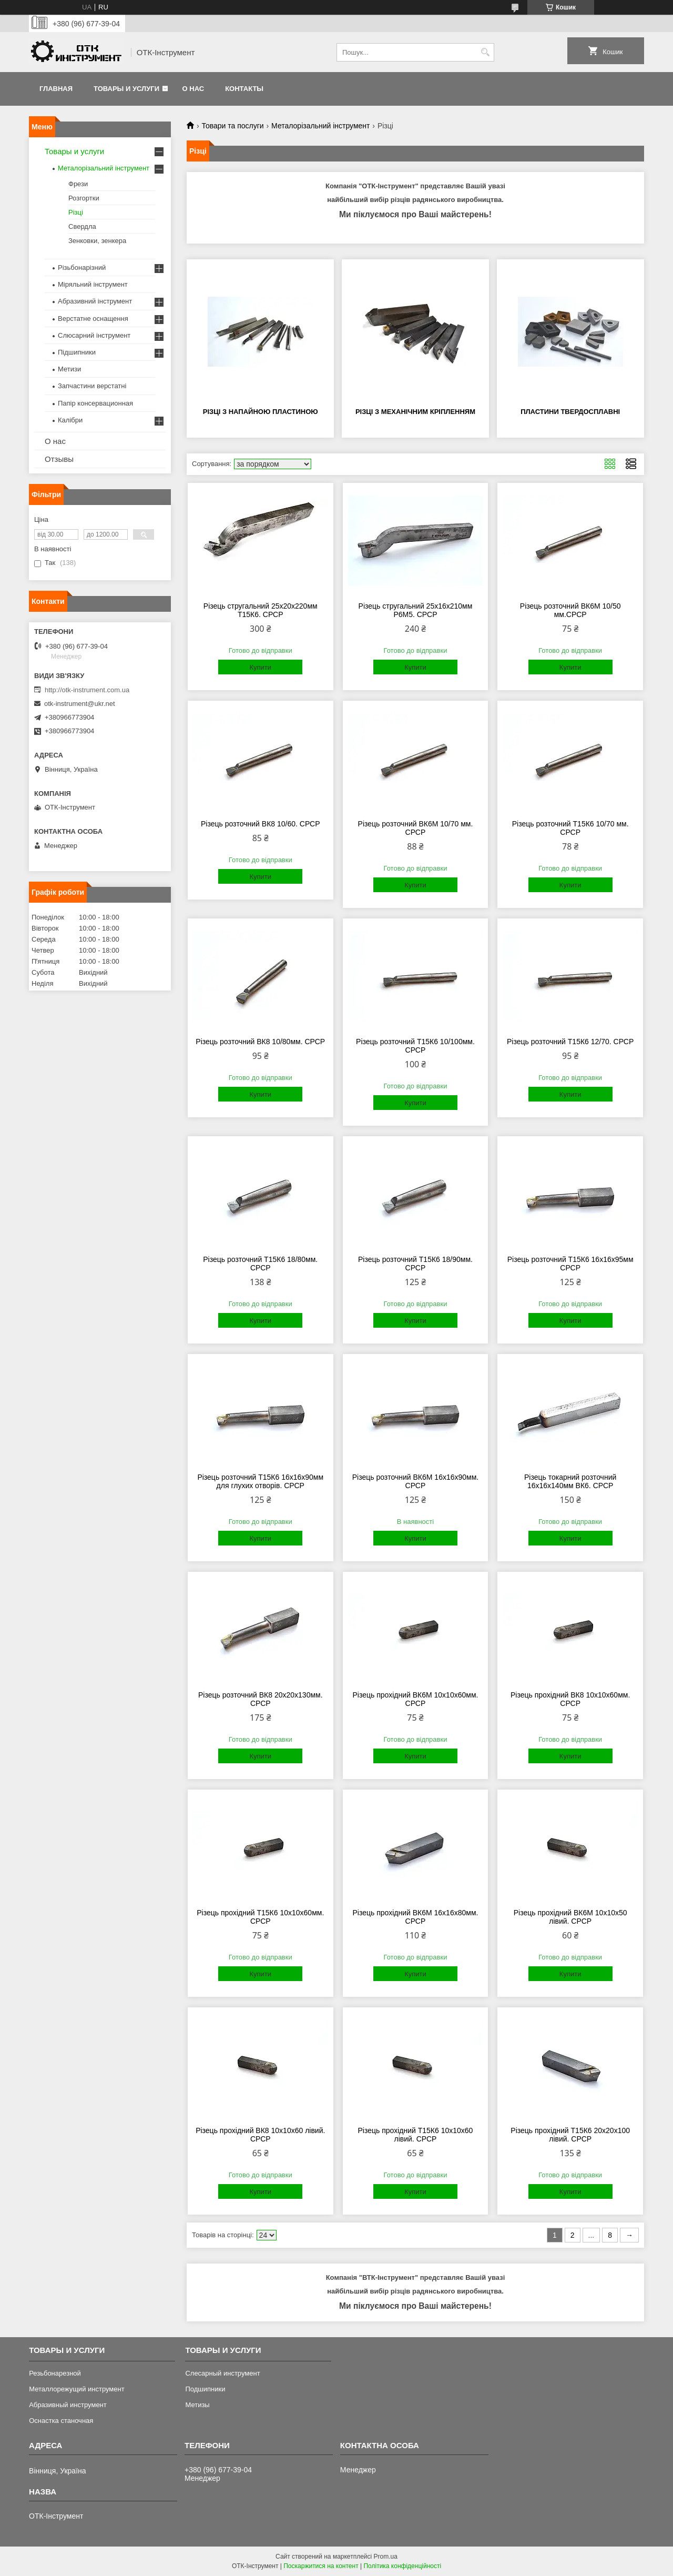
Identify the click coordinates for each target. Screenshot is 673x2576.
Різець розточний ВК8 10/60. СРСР (260, 824)
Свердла (82, 226)
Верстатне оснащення (93, 318)
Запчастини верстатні (92, 386)
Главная (56, 89)
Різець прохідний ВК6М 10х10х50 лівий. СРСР (570, 1916)
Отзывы (59, 458)
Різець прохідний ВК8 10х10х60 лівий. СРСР (260, 2134)
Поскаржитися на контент (320, 2566)
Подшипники (205, 2389)
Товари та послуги (232, 126)
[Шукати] (485, 52)
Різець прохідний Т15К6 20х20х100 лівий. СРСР (570, 2134)
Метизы (197, 2405)
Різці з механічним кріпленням (415, 412)
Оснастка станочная (61, 2421)
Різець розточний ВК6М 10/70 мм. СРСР (415, 828)
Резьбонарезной (55, 2373)
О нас (193, 89)
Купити (260, 667)
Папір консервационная (95, 403)
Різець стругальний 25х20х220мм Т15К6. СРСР (260, 610)
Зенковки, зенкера (97, 241)
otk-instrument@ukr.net (79, 704)
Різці (75, 212)
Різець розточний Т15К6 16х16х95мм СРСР (570, 1263)
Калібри (70, 420)
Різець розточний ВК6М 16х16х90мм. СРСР (415, 1481)
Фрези (78, 184)
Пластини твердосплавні (570, 412)
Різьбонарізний (82, 267)
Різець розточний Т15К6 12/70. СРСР (570, 1041)
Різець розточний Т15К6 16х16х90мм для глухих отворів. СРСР (260, 1481)
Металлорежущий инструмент (76, 2389)
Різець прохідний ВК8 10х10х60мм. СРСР (570, 1699)
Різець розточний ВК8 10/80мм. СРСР (260, 1041)
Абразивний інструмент (95, 301)
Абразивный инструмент (68, 2405)
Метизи (69, 369)
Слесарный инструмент (222, 2373)
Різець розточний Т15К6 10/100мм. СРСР (415, 1045)
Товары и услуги (126, 89)
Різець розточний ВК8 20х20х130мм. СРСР (260, 1699)
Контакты (244, 89)
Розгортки (83, 198)
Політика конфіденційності (402, 2566)
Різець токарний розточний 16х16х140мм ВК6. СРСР (570, 1481)
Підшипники (77, 352)
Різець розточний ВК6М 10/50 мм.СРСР (570, 610)
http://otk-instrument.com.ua (87, 690)
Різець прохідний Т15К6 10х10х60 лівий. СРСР (415, 2134)
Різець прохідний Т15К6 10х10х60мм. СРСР (260, 1916)
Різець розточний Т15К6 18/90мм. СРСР (415, 1263)
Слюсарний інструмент (94, 335)
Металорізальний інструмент (320, 126)
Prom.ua (385, 2556)
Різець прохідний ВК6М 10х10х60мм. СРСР (415, 1699)
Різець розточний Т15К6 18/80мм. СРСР (260, 1263)
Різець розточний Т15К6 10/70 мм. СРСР (570, 828)
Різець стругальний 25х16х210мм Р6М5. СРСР (416, 610)
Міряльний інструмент (93, 284)
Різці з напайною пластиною (260, 412)
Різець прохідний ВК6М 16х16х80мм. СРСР (415, 1916)
